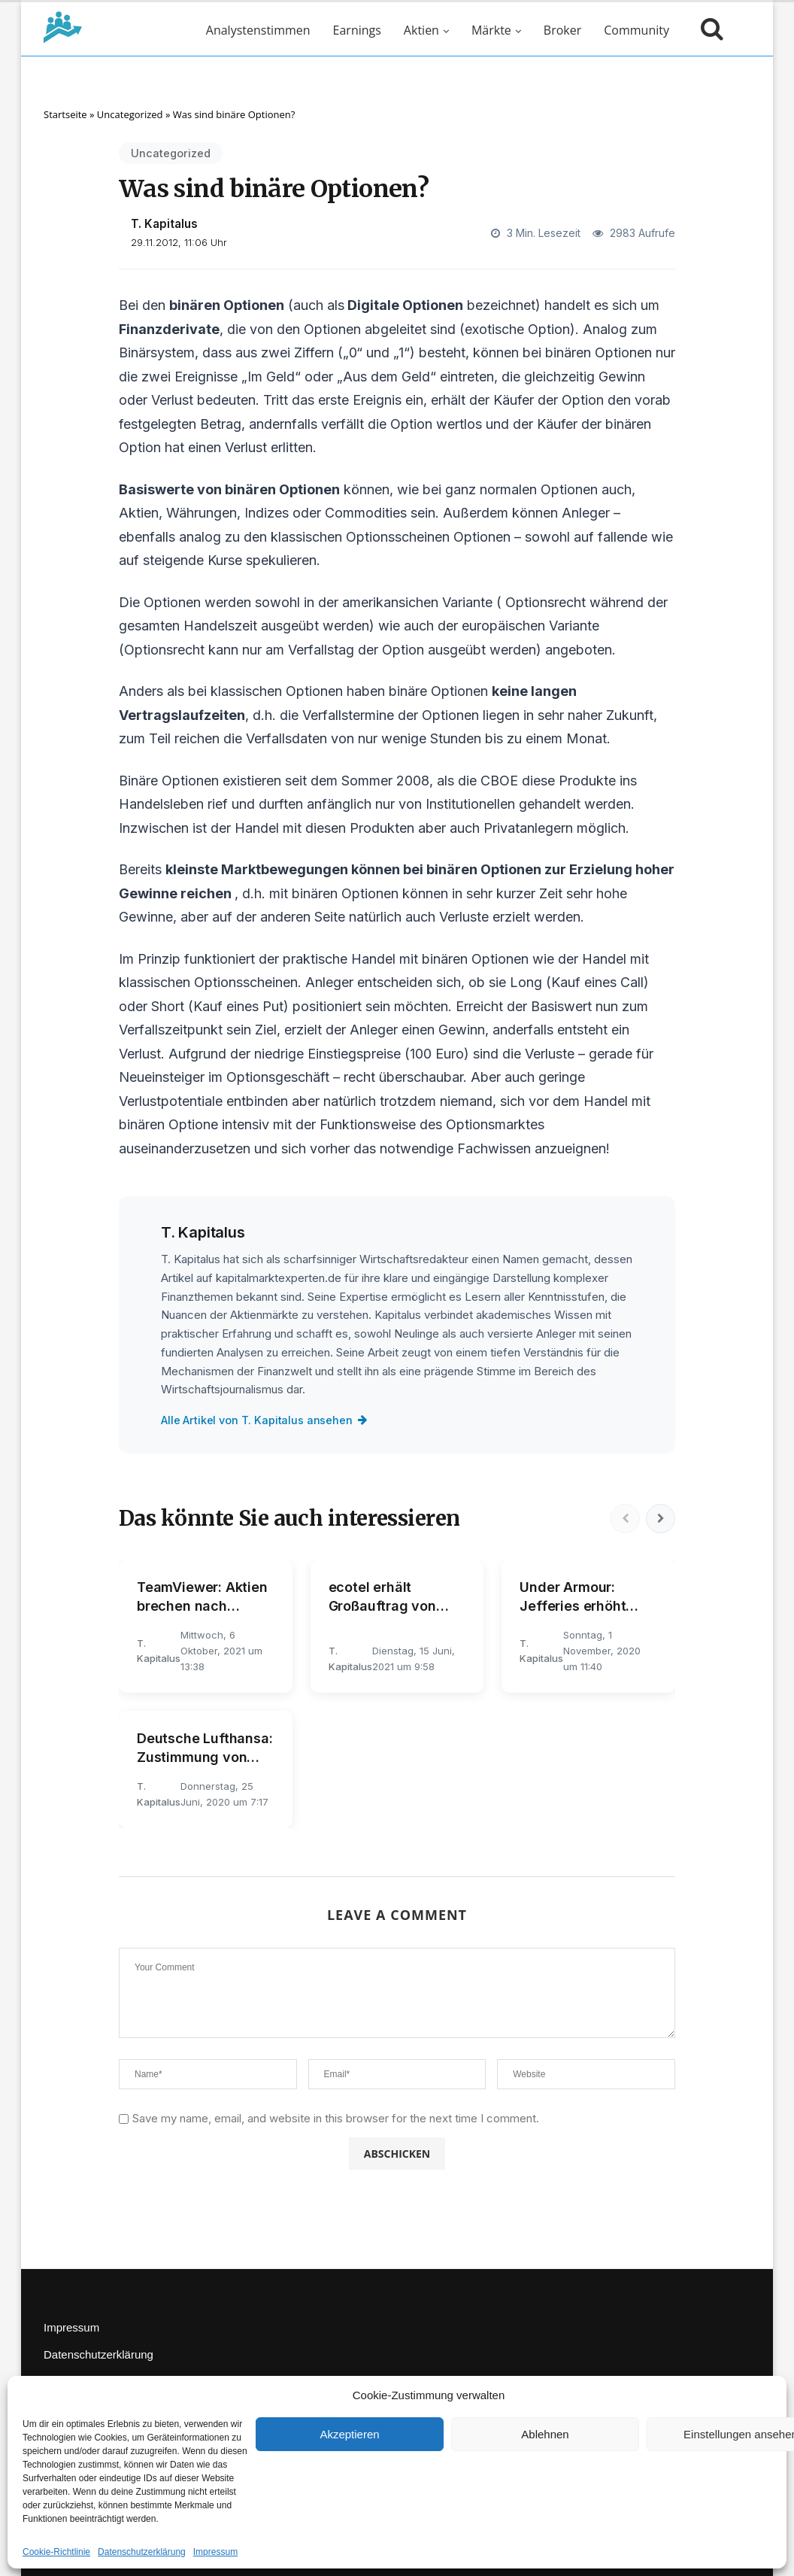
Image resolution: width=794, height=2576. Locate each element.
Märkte (491, 30)
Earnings (357, 30)
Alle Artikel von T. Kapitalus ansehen (265, 1420)
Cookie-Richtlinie (56, 2552)
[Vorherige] (624, 1518)
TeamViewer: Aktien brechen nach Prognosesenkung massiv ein (202, 1597)
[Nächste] (660, 1518)
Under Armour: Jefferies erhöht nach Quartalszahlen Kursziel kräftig (588, 1597)
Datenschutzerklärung (142, 2552)
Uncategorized (130, 114)
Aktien (421, 30)
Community (636, 30)
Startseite (65, 114)
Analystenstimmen (258, 30)
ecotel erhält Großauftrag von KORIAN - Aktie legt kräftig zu (392, 1597)
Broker (562, 30)
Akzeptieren (349, 2434)
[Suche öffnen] (708, 30)
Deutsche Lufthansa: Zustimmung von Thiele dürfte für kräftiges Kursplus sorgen (205, 1748)
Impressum (215, 2552)
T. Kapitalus (164, 224)
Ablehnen (544, 2434)
